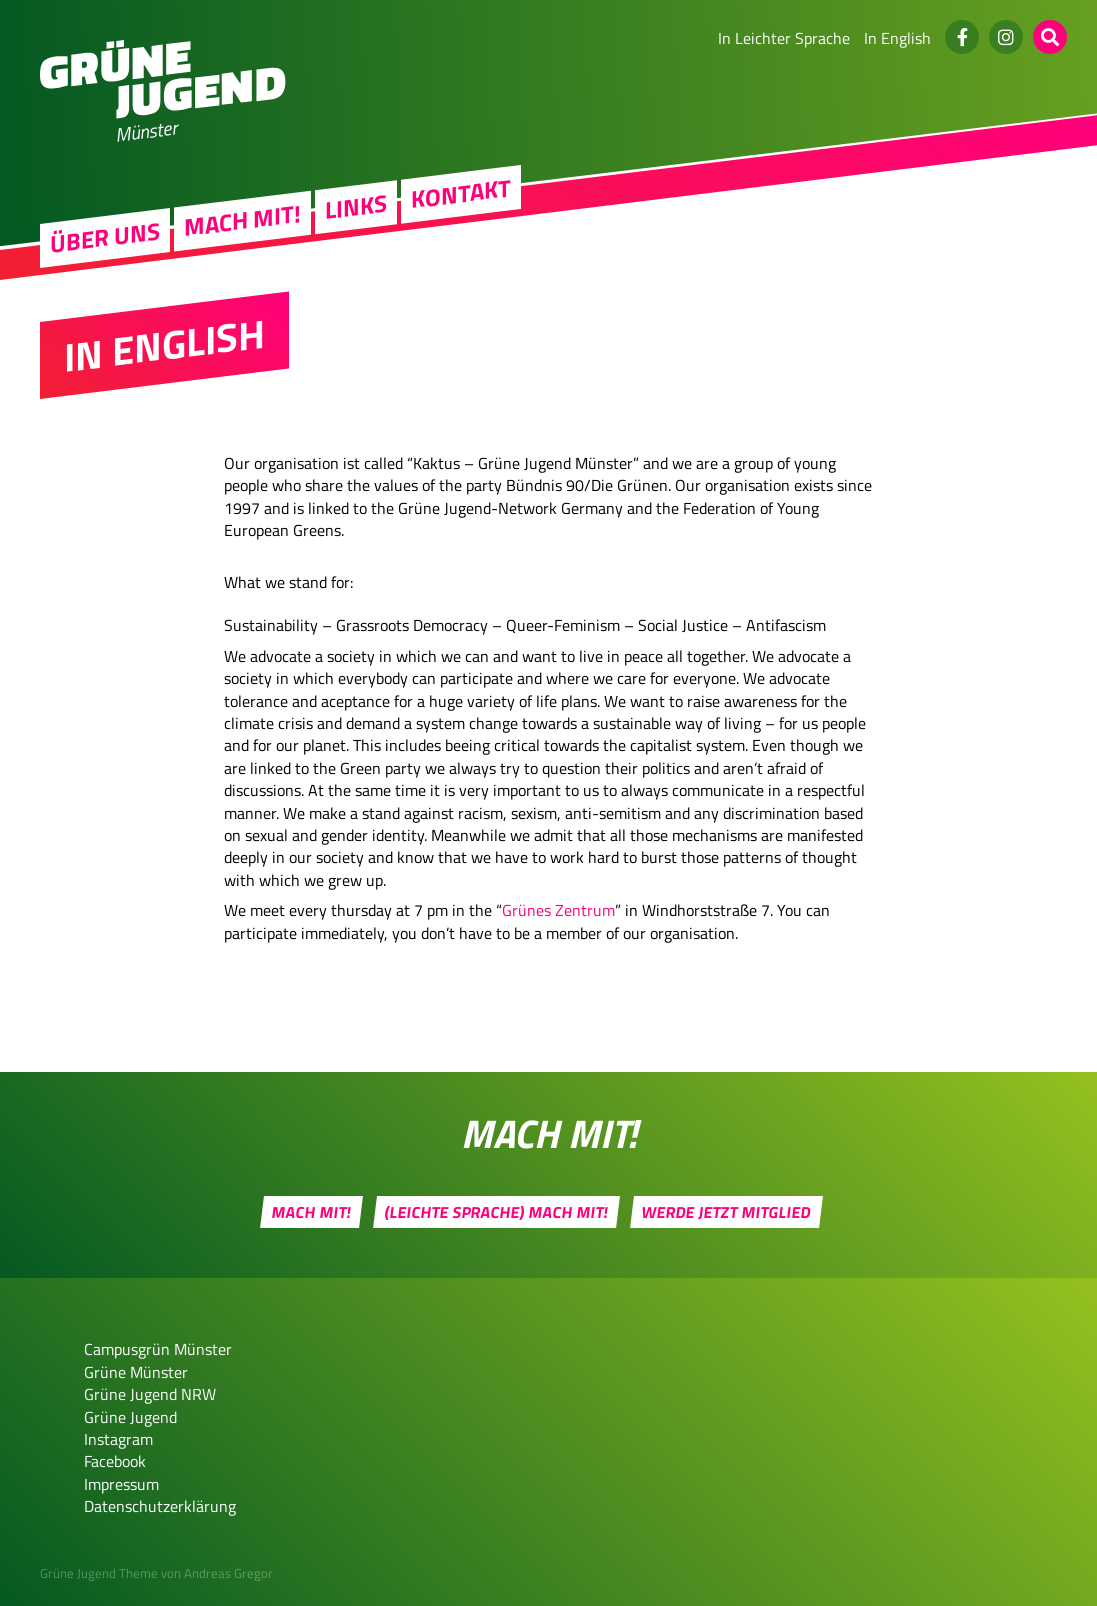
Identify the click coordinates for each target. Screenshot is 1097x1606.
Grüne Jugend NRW (150, 1394)
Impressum (121, 1484)
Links (356, 209)
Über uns (105, 240)
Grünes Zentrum (558, 910)
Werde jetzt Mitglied (727, 1212)
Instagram (118, 1439)
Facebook (115, 1461)
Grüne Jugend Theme (99, 1573)
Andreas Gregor (228, 1573)
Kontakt (461, 196)
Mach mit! (242, 222)
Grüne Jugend (130, 1417)
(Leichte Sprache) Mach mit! (497, 1212)
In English (897, 38)
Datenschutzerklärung (160, 1506)
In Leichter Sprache (784, 38)
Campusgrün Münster (158, 1349)
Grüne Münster (136, 1372)
